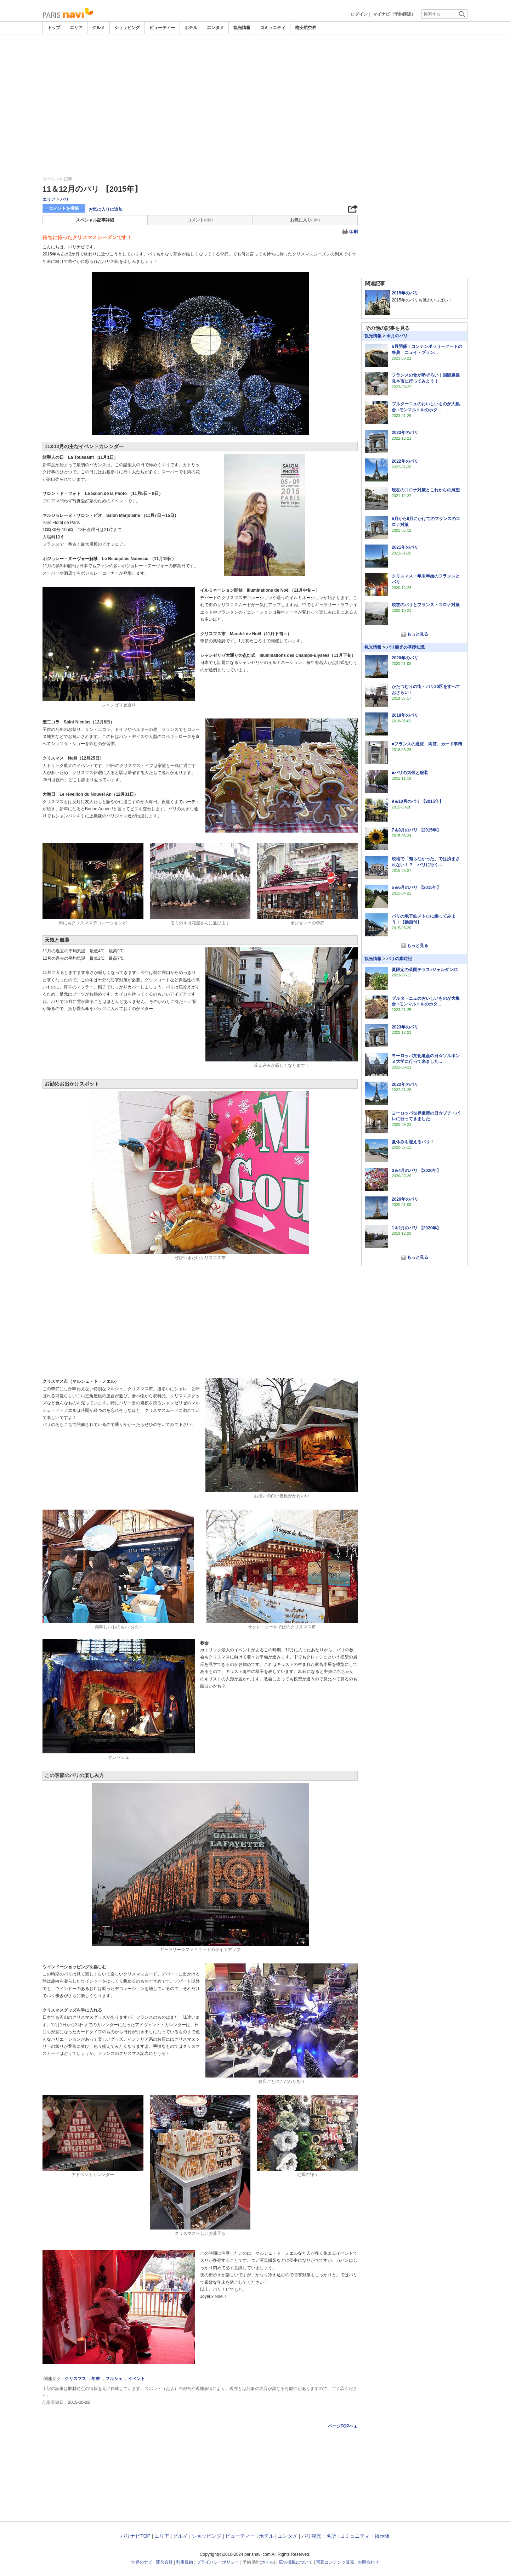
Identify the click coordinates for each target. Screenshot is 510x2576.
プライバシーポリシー (218, 2562)
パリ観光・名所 (318, 2536)
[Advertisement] (255, 54)
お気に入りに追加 (106, 209)
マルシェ (114, 2378)
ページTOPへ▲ (343, 2426)
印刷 (353, 231)
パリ (64, 199)
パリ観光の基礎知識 (405, 647)
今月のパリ (397, 335)
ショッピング (127, 27)
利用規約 (184, 2562)
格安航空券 (305, 27)
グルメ (98, 27)
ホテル (191, 27)
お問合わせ (368, 2562)
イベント (136, 2378)
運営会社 (164, 2562)
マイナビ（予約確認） (394, 14)
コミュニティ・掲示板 (365, 2536)
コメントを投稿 (64, 208)
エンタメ (215, 27)
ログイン (359, 14)
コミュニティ (272, 27)
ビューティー (162, 27)
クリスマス (75, 2378)
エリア (76, 27)
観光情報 (241, 27)
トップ (53, 27)
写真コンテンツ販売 (335, 2562)
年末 (95, 2378)
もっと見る (417, 634)
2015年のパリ (405, 293)
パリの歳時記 (399, 958)
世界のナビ (141, 2562)
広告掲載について (296, 2562)
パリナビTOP (135, 2536)
